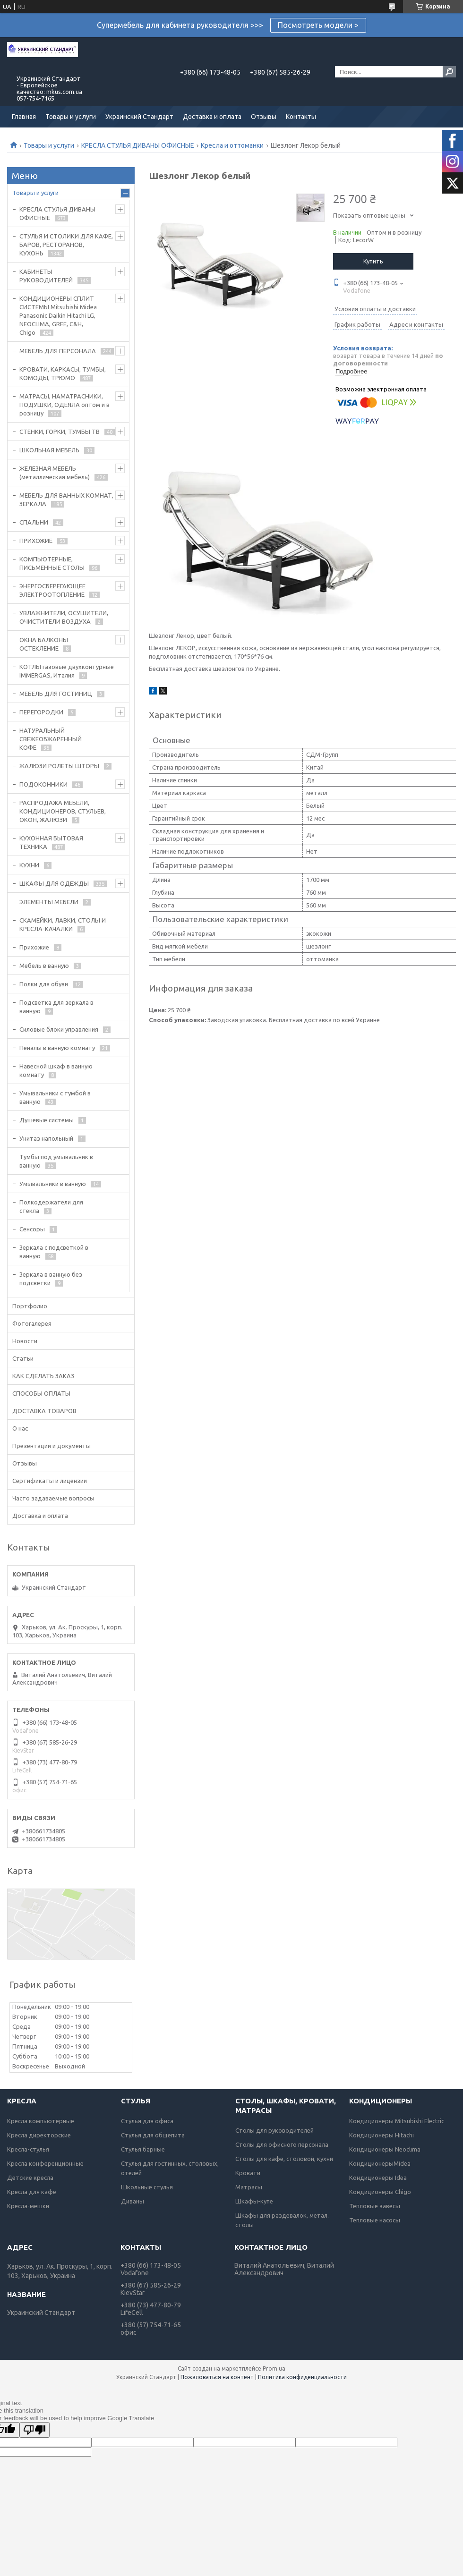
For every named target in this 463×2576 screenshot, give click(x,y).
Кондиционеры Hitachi (381, 2135)
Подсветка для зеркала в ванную (56, 1006)
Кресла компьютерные (40, 2121)
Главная (24, 116)
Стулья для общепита (153, 2135)
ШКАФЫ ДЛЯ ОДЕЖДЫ (54, 883)
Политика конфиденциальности (302, 2377)
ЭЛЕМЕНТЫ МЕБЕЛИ (48, 901)
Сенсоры (32, 1229)
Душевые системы (46, 1120)
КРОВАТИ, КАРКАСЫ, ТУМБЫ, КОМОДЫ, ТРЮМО (62, 373)
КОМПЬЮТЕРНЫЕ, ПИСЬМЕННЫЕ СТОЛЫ (52, 563)
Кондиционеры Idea (378, 2177)
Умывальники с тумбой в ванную (55, 1097)
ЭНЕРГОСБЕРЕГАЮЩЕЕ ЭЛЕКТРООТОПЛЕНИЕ (52, 590)
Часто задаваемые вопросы (53, 1498)
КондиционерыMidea (380, 2163)
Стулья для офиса (147, 2121)
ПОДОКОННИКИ (43, 784)
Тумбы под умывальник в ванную (56, 1161)
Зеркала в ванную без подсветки (50, 1278)
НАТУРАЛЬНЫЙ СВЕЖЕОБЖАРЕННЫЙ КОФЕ (50, 739)
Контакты (301, 116)
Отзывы (263, 116)
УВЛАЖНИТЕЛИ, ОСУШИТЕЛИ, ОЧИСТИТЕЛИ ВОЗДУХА (63, 617)
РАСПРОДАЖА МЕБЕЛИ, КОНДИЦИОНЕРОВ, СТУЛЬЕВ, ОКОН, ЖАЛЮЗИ (62, 811)
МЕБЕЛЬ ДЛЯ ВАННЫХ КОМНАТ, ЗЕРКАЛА (66, 499)
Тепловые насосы (374, 2220)
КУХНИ (29, 865)
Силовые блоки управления (58, 1029)
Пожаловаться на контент (217, 2377)
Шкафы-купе (254, 2201)
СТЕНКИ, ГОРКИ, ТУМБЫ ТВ (59, 431)
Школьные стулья (147, 2187)
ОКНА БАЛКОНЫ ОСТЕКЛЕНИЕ (43, 644)
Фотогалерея (31, 1323)
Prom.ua (274, 2368)
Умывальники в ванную (52, 1183)
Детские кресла (30, 2177)
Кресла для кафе (31, 2191)
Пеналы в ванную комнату (57, 1047)
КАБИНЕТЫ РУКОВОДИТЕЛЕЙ (46, 275)
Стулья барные (143, 2149)
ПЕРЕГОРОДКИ (41, 712)
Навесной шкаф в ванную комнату (56, 1070)
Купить (373, 261)
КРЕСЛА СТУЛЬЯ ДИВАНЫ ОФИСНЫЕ (137, 145)
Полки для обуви (43, 984)
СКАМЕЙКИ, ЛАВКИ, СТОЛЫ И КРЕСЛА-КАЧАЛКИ (62, 924)
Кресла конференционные (45, 2163)
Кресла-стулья (28, 2149)
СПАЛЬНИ (33, 522)
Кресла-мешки (28, 2206)
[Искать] (449, 71)
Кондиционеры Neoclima (384, 2149)
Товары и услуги (70, 116)
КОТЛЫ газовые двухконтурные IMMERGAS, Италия (66, 670)
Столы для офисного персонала (281, 2144)
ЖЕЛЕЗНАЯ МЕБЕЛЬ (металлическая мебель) (54, 472)
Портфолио (29, 1306)
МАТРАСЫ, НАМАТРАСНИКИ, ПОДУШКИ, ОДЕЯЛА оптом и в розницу (64, 404)
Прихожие (34, 947)
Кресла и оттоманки (232, 145)
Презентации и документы (51, 1445)
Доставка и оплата (212, 116)
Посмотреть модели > (318, 25)
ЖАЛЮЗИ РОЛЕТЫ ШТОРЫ (59, 766)
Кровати (247, 2172)
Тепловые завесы (374, 2206)
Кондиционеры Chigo (380, 2191)
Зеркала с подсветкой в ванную (53, 1251)
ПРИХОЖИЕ (35, 540)
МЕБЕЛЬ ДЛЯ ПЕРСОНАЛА (57, 350)
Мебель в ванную (44, 965)
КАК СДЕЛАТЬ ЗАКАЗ (43, 1376)
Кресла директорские (39, 2135)
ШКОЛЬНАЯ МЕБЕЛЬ (49, 450)
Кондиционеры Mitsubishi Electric (396, 2121)
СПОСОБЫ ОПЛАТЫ (41, 1393)
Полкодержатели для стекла (51, 1206)
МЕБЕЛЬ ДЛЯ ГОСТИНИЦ (55, 693)
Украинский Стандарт (139, 116)
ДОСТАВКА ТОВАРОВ (44, 1410)
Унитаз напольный (46, 1138)
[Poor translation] (34, 2430)
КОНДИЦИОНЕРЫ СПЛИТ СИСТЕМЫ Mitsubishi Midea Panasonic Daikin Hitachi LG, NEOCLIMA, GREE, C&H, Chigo (58, 315)
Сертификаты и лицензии (49, 1480)
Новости (24, 1341)
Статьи (23, 1358)
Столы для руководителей (274, 2130)
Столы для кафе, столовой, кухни (284, 2158)
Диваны (132, 2201)
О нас (20, 1428)
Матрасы (248, 2187)
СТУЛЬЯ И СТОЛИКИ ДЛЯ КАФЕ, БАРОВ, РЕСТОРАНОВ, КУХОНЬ (66, 244)
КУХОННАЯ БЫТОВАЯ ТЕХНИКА (51, 842)
